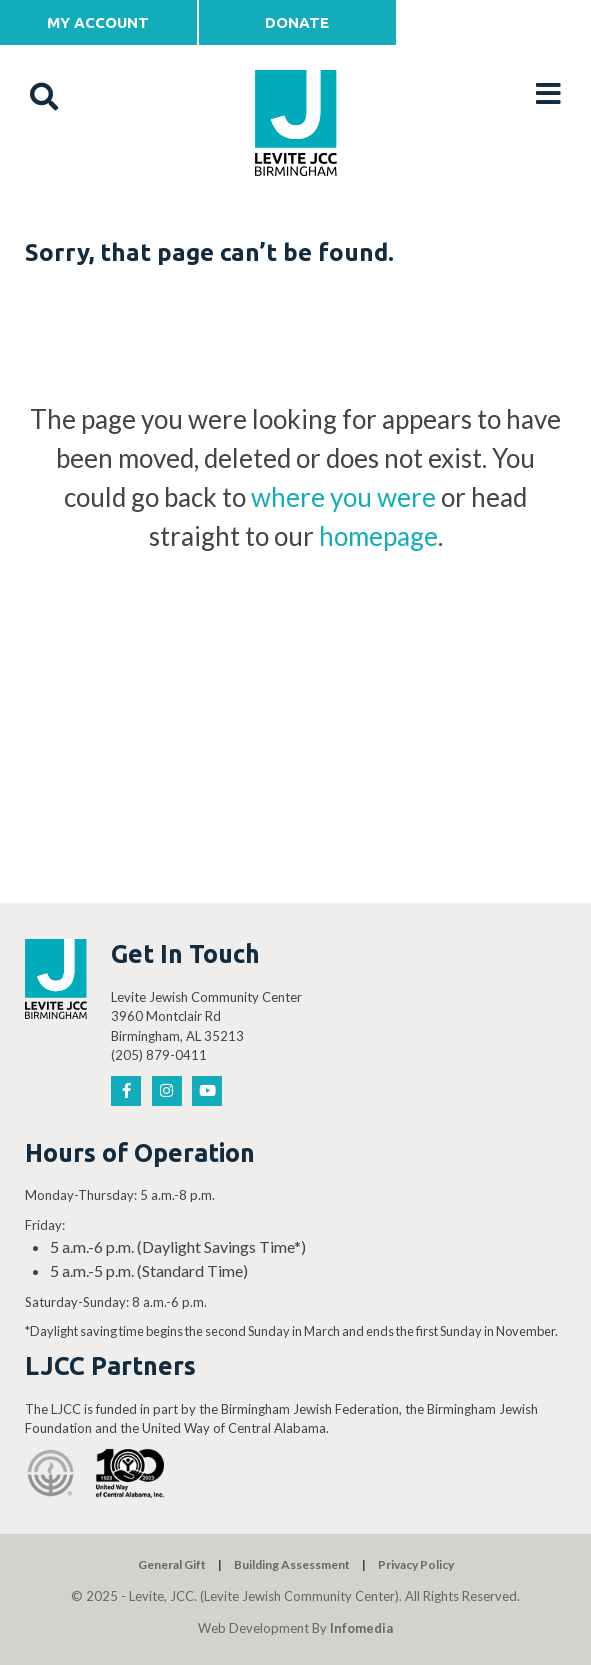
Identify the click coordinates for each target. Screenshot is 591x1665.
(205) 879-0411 (159, 1055)
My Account (98, 22)
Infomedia (361, 1628)
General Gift (172, 1564)
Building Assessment (292, 1564)
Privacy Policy (416, 1564)
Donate (297, 22)
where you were (343, 497)
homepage (378, 536)
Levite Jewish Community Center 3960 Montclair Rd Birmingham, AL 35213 (206, 1016)
